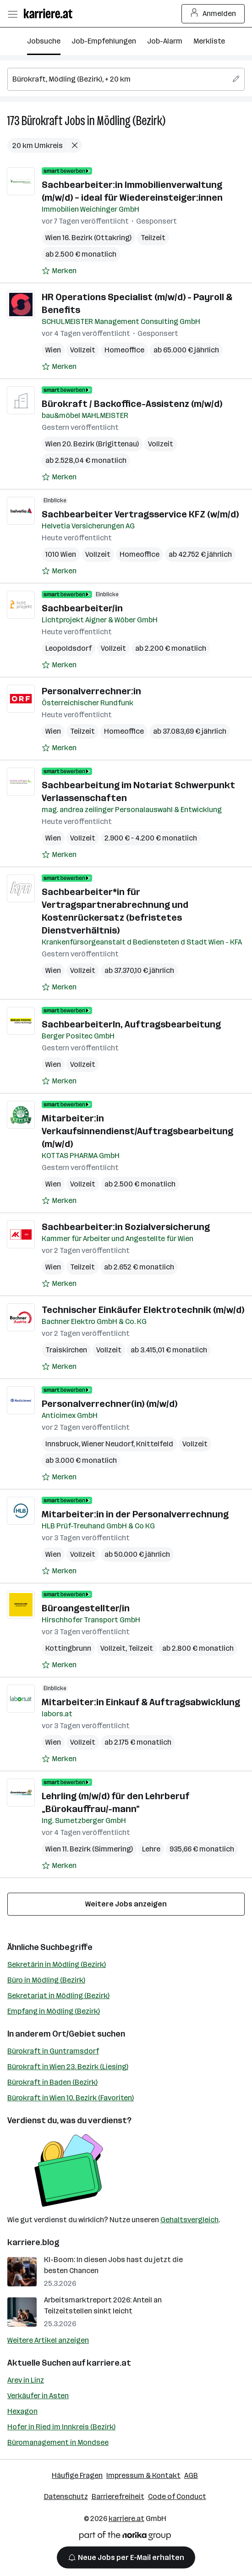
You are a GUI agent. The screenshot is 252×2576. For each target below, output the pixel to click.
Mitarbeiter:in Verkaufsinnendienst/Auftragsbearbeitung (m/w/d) (137, 1131)
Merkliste (209, 41)
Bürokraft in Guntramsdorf (53, 2051)
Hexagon (22, 2411)
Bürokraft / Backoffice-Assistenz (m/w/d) (132, 403)
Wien (53, 350)
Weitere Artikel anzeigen (48, 2340)
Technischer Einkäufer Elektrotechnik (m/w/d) (143, 1309)
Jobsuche (43, 41)
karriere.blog (33, 2242)
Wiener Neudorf (107, 1443)
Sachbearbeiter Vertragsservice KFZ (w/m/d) (140, 514)
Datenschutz (66, 2496)
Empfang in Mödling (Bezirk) (53, 2011)
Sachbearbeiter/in (82, 608)
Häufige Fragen (77, 2475)
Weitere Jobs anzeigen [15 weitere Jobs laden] (126, 1904)
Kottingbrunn (68, 1648)
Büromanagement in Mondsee (58, 2442)
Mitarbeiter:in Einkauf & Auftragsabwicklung (141, 1702)
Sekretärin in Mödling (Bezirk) (56, 1964)
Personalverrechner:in (91, 691)
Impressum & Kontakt (143, 2475)
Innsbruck (62, 1443)
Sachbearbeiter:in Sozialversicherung (126, 1226)
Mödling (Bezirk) (131, 120)
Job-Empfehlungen (103, 41)
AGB (191, 2475)
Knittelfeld (154, 1443)
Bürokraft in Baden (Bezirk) (52, 2082)
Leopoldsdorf (68, 648)
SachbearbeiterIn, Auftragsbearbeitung (131, 1024)
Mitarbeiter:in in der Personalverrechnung (135, 1514)
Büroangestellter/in (86, 1608)
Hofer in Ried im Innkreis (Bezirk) (61, 2426)
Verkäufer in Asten (38, 2395)
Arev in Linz (25, 2380)
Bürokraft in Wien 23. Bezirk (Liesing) (67, 2066)
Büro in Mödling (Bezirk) (46, 1980)
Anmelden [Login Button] (213, 13)
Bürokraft (42, 120)
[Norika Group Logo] (125, 2537)
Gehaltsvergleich (189, 2219)
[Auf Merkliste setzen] (59, 270)
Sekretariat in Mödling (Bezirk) (58, 1995)
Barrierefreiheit (118, 2496)
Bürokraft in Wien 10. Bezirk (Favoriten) (70, 2097)
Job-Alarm (164, 41)
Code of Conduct (177, 2496)
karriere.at (109, 2363)
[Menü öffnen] (12, 13)
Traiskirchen (66, 1350)
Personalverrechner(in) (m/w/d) (109, 1403)
